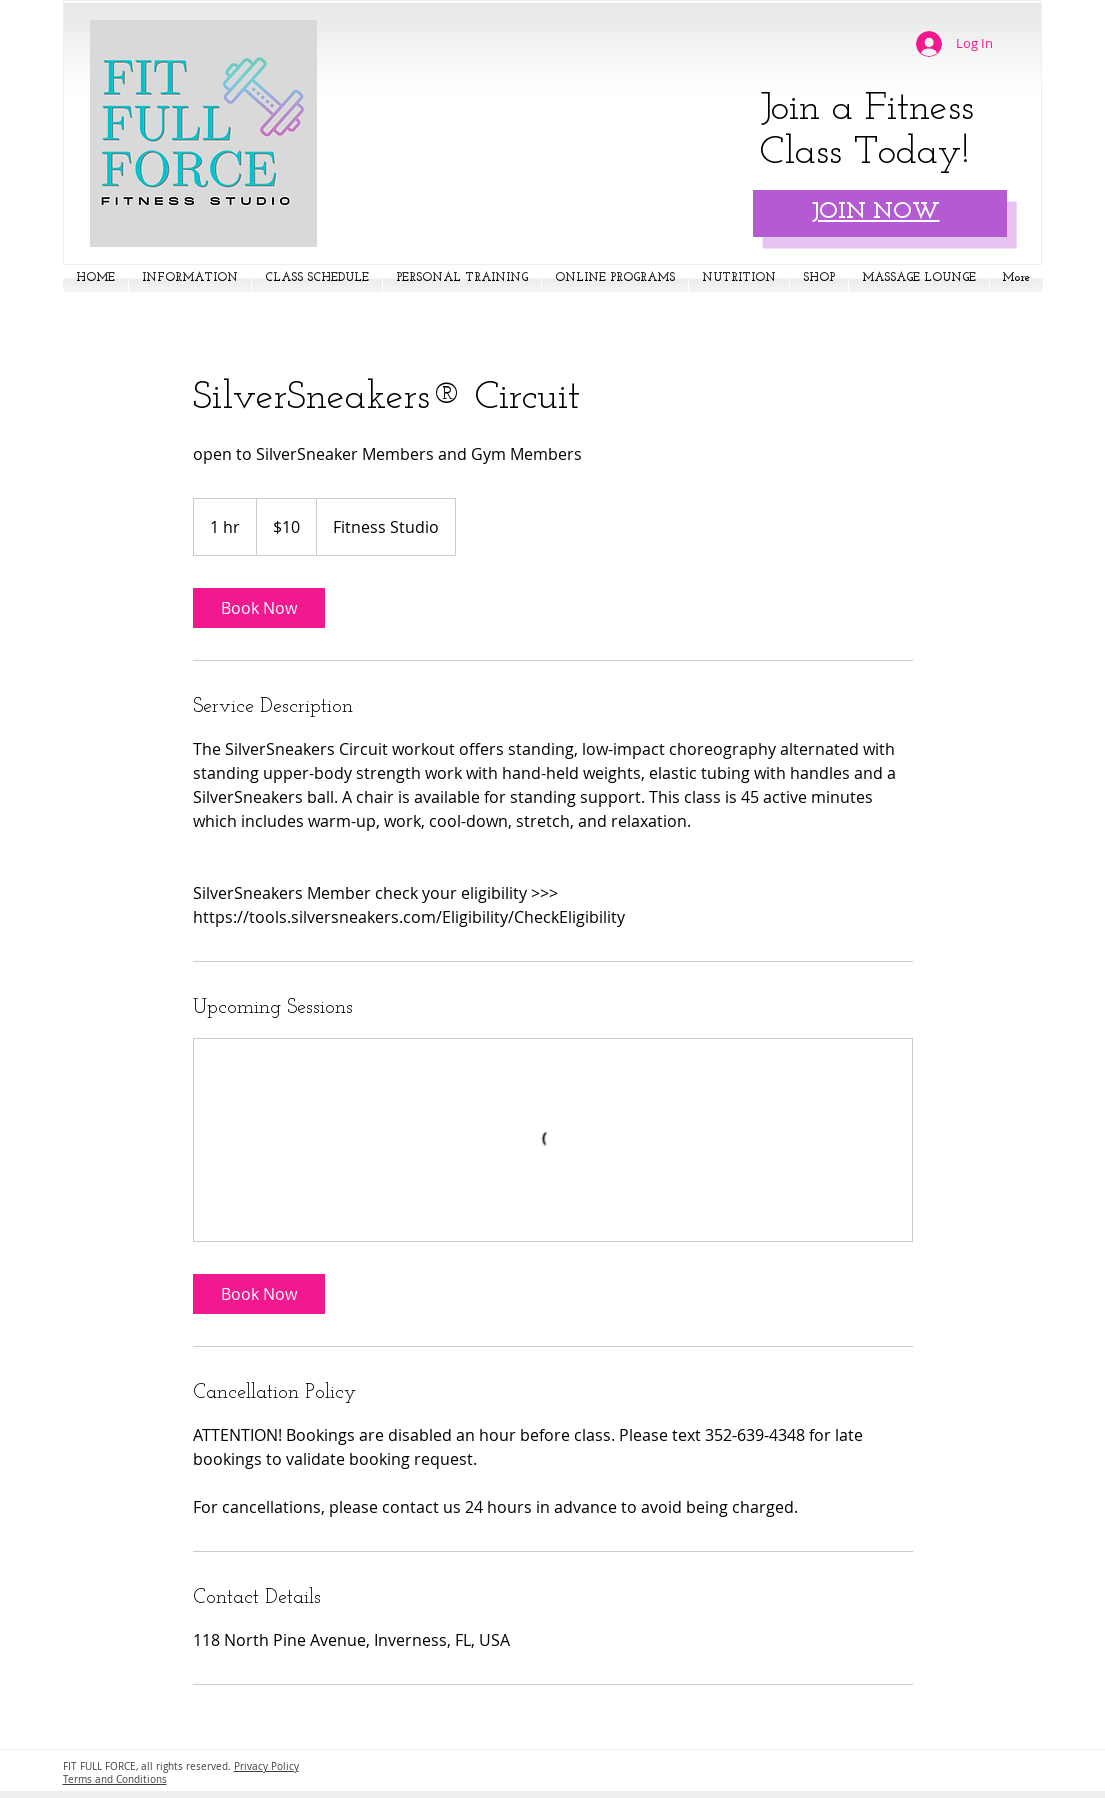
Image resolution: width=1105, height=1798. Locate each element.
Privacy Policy (266, 1766)
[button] (190, 278)
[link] (259, 608)
